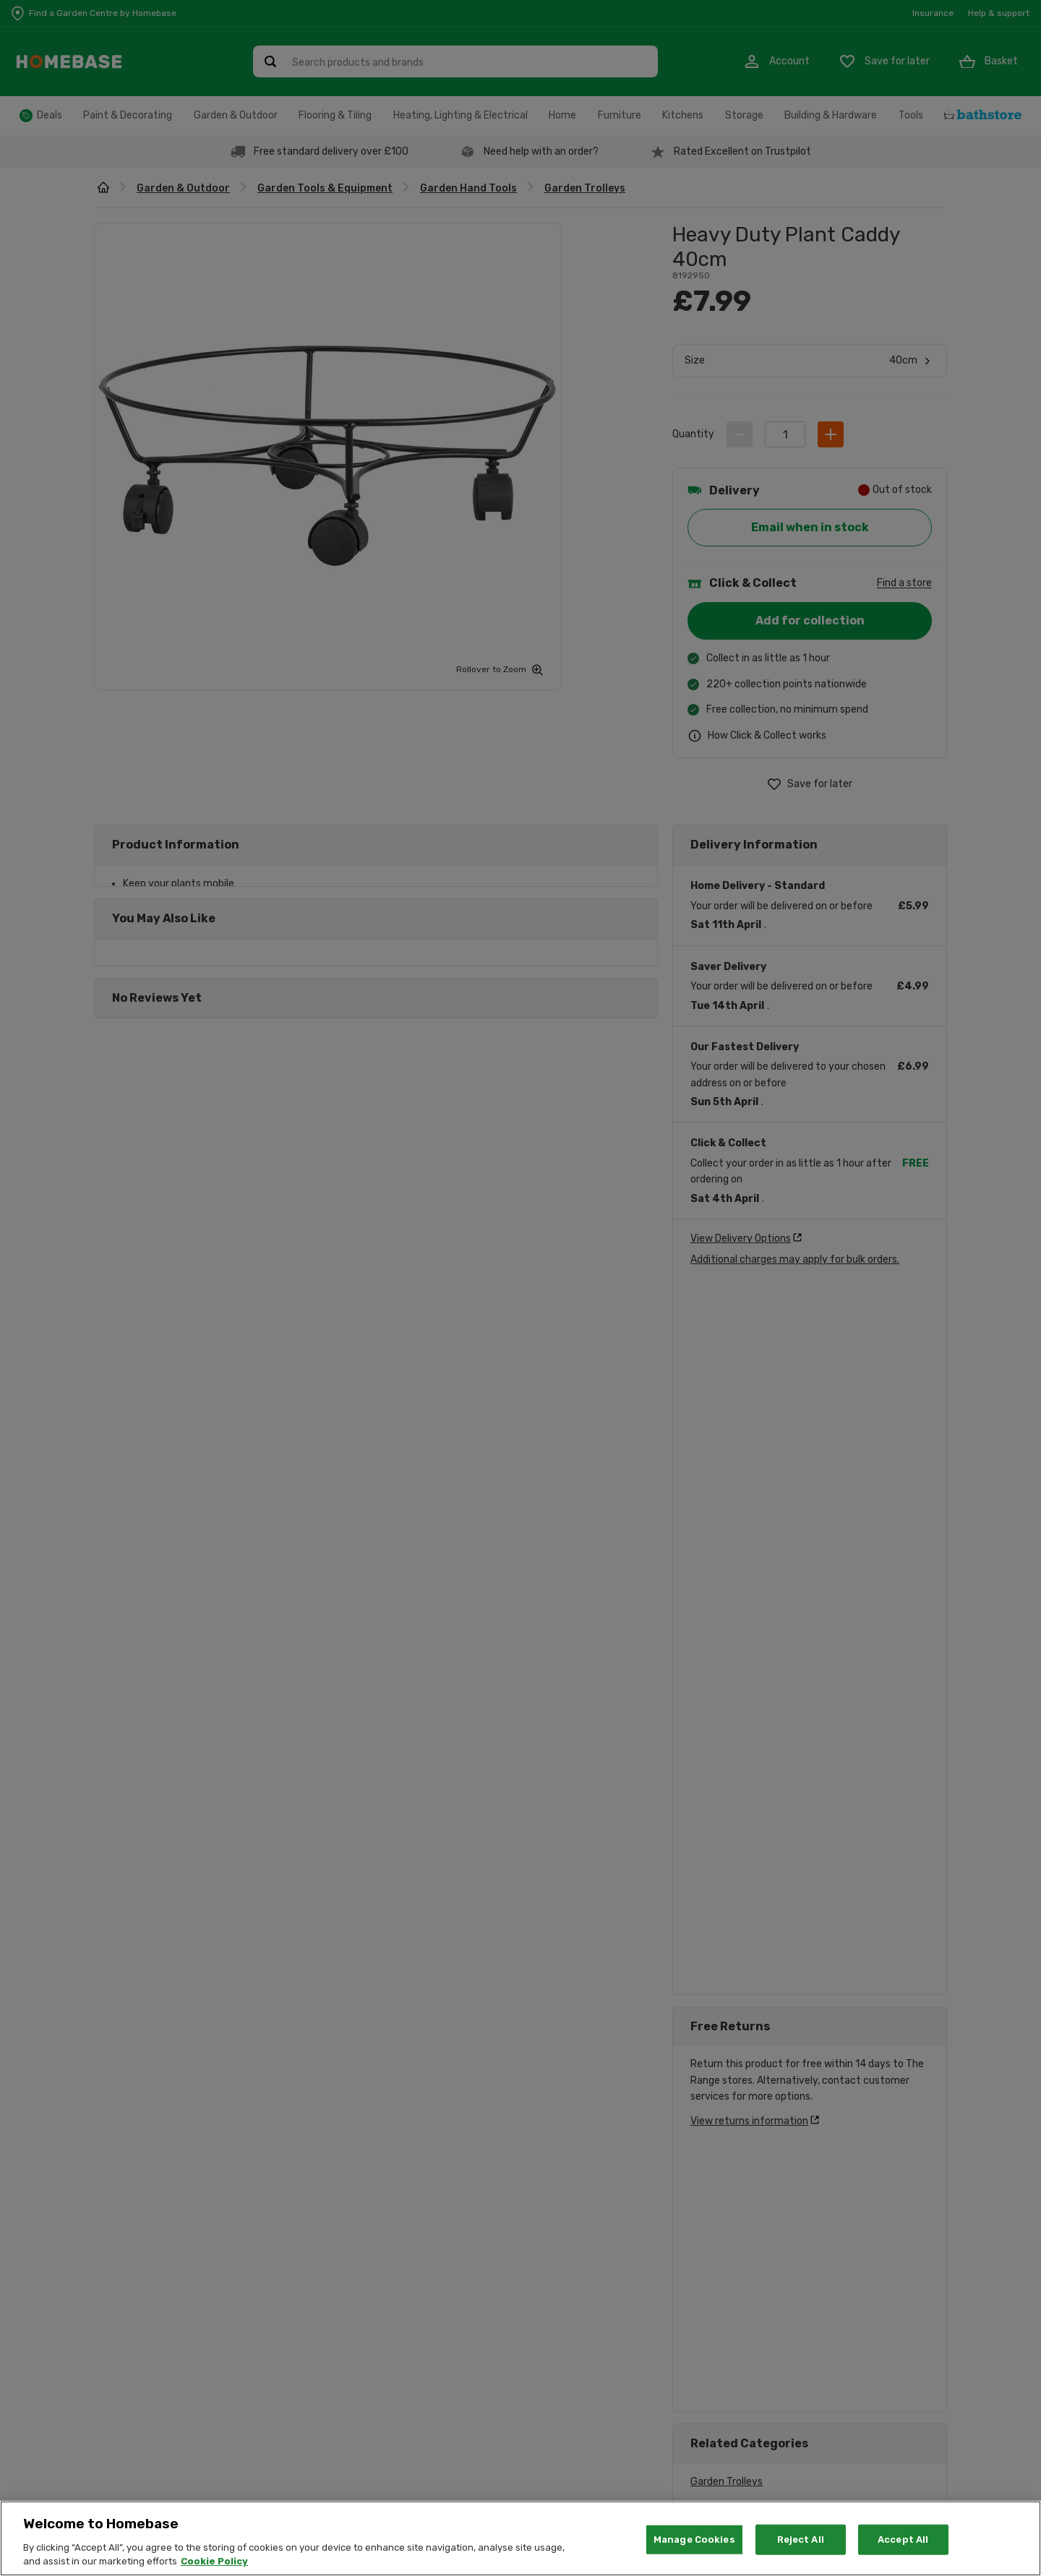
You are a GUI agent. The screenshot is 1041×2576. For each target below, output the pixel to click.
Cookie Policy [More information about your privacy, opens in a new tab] (214, 2561)
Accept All (903, 2539)
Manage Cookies (694, 2539)
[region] (520, 2538)
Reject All (800, 2539)
